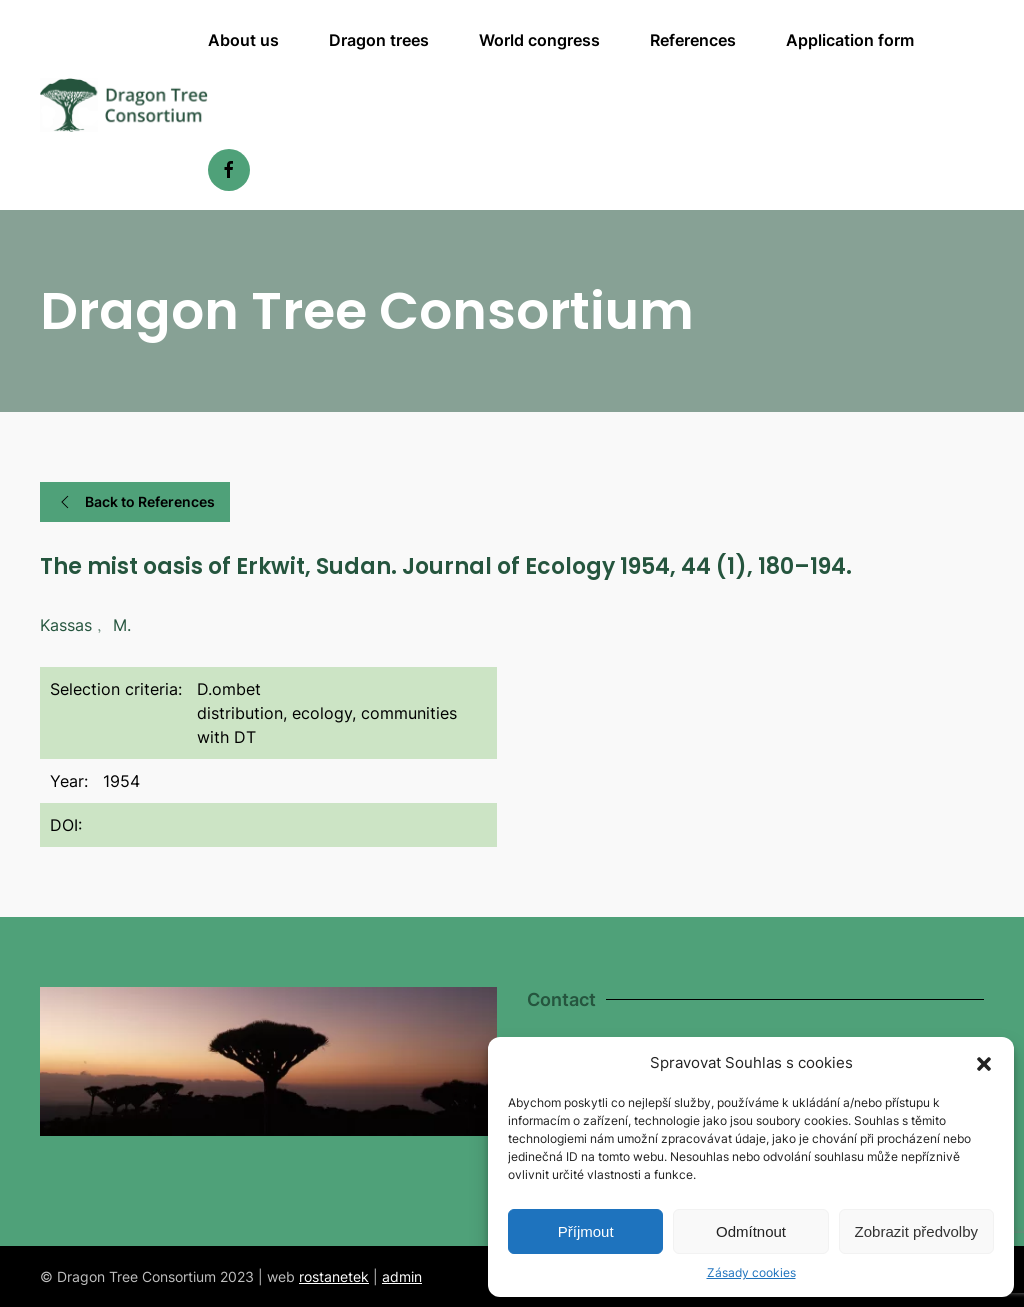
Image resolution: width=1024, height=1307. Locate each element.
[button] (984, 1063)
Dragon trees (379, 40)
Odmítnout (751, 1231)
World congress (539, 40)
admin (402, 1276)
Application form (850, 40)
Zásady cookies (751, 1272)
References (693, 40)
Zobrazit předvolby (916, 1231)
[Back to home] (124, 105)
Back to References (135, 502)
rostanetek (334, 1276)
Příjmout (586, 1231)
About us (243, 40)
